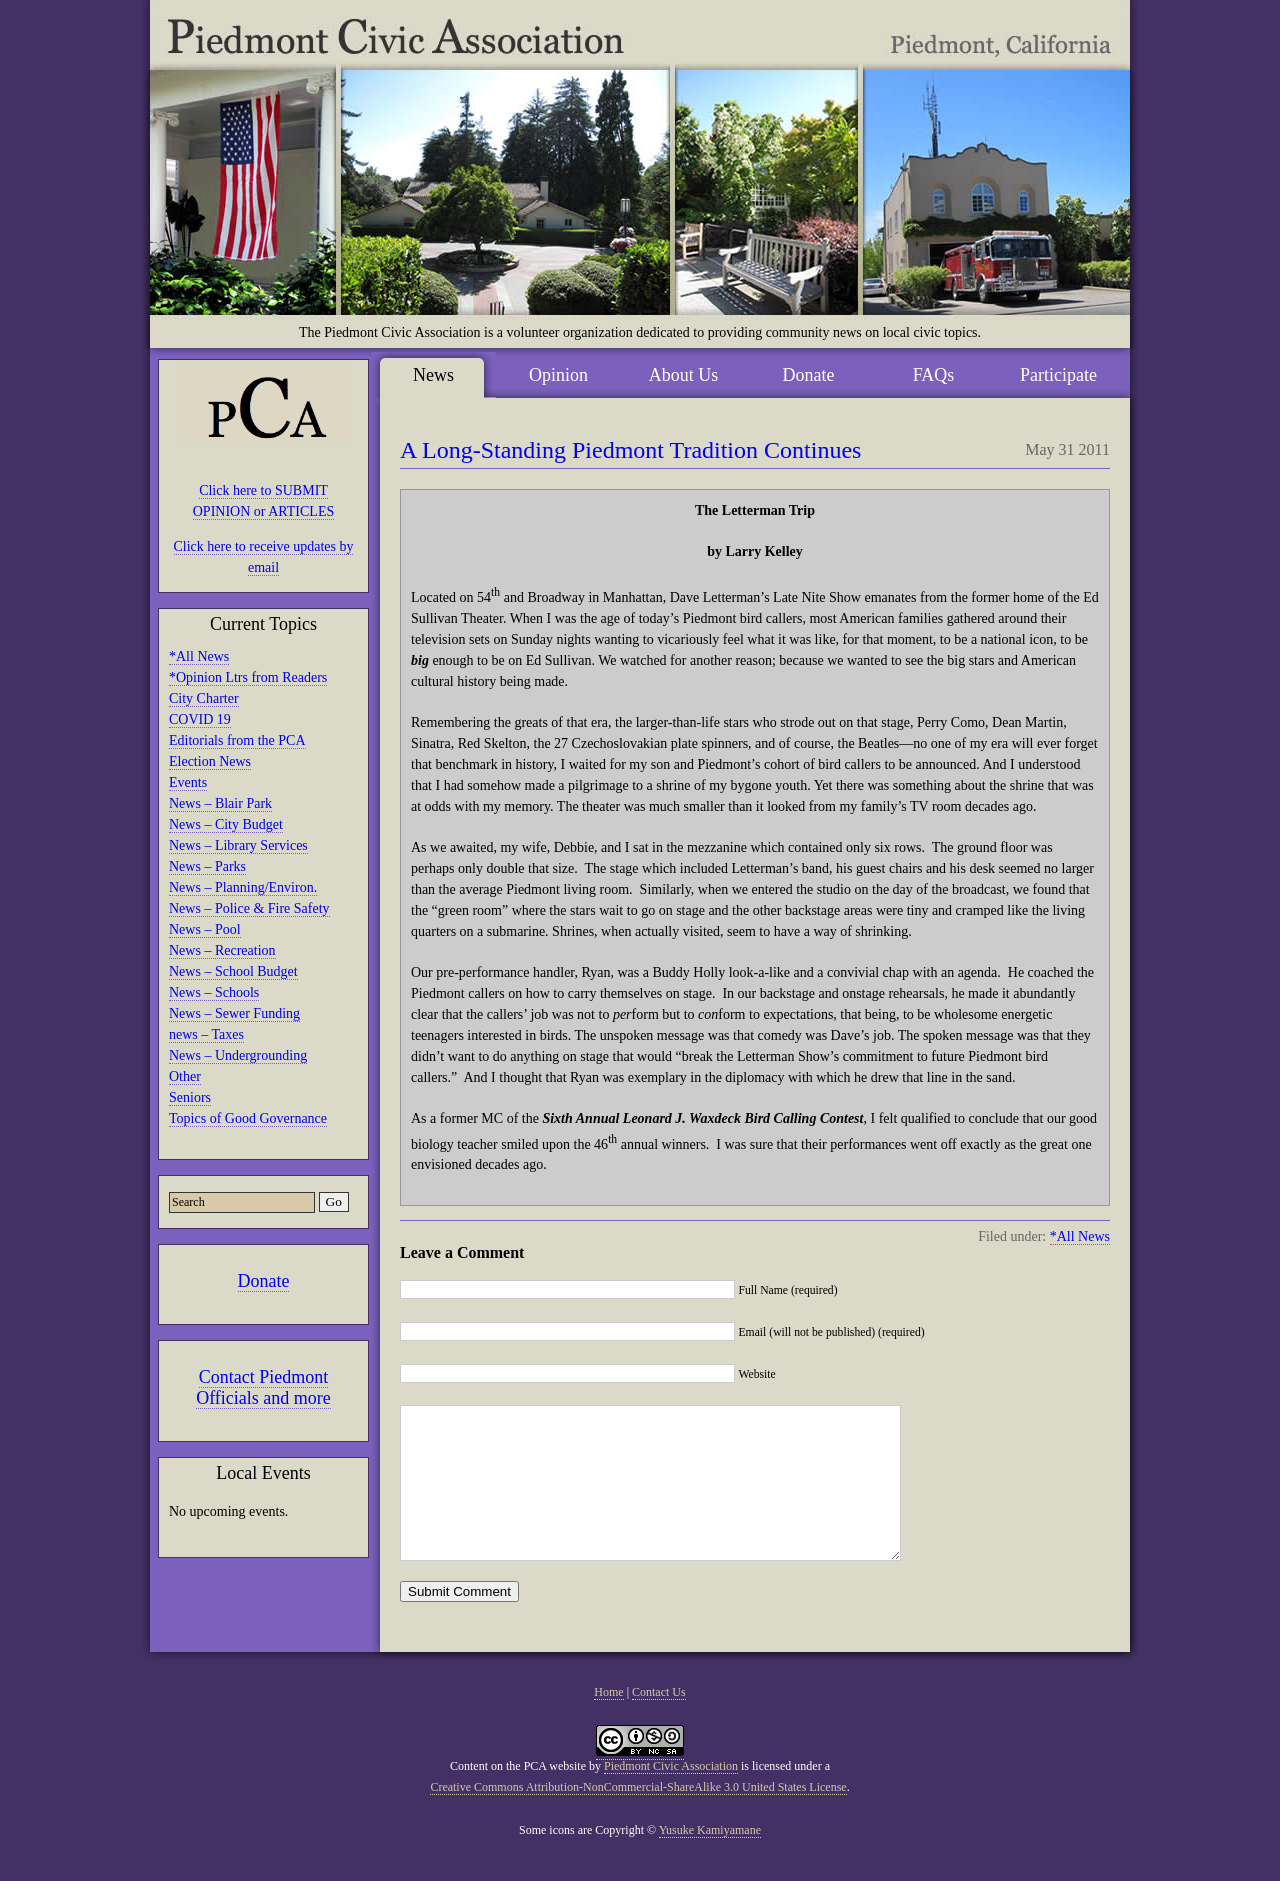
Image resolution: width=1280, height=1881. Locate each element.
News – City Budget (226, 824)
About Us (684, 375)
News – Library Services (238, 845)
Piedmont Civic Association (671, 1796)
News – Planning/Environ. (243, 887)
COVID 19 (200, 719)
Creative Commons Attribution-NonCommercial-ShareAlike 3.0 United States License (638, 1817)
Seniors (190, 1097)
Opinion (558, 375)
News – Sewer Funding (234, 1013)
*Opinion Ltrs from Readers (248, 677)
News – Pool (205, 929)
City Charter (204, 698)
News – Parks (207, 866)
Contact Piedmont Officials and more (263, 1387)
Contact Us (659, 1722)
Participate (1058, 375)
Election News (210, 761)
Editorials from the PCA (237, 740)
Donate (264, 1281)
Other (185, 1076)
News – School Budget (233, 971)
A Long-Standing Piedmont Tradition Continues (630, 450)
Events (188, 782)
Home (608, 1722)
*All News (199, 656)
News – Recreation (222, 950)
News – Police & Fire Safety (249, 908)
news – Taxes (206, 1034)
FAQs (934, 375)
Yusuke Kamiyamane (710, 1860)
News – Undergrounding (238, 1055)
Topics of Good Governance (248, 1118)
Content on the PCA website (518, 1796)
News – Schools (214, 992)
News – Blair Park (220, 803)
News (433, 375)
